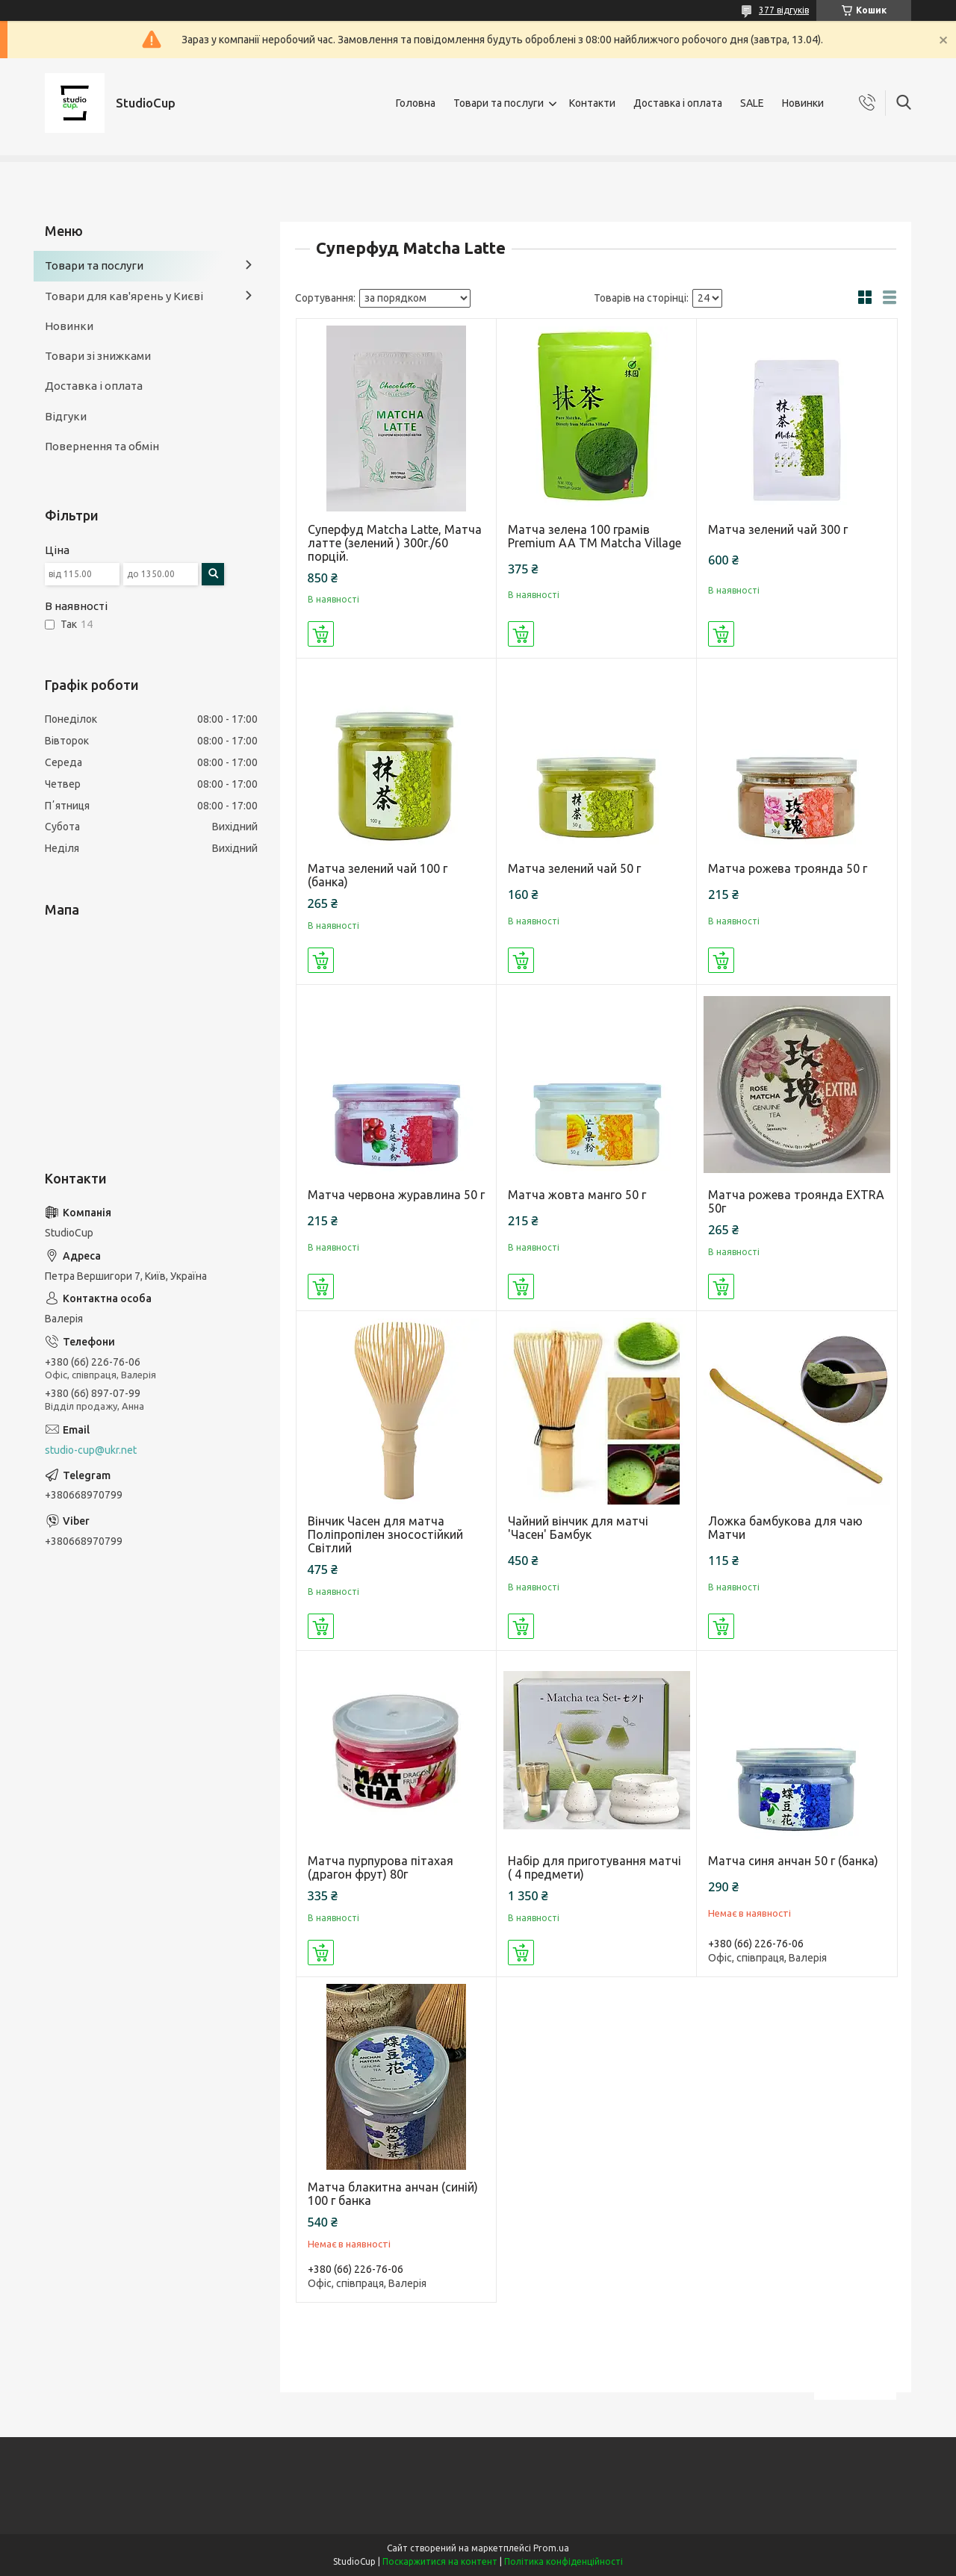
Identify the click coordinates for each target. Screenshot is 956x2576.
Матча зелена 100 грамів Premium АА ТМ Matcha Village (594, 536)
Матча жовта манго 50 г (577, 1194)
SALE (752, 103)
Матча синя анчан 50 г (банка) (793, 1860)
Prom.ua (551, 2548)
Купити (321, 634)
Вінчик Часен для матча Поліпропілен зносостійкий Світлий (385, 1534)
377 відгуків (784, 10)
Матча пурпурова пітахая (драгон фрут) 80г (380, 1867)
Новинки (803, 103)
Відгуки (66, 416)
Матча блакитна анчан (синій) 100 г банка (393, 2193)
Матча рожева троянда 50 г (787, 868)
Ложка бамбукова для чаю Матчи (785, 1527)
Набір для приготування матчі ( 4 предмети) (594, 1867)
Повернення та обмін (102, 446)
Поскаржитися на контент (439, 2561)
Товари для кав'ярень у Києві (124, 296)
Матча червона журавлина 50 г (396, 1194)
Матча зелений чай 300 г (778, 529)
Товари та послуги (498, 103)
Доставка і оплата (677, 103)
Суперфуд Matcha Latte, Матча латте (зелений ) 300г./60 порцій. (395, 543)
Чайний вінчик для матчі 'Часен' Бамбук (578, 1527)
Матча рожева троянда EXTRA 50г (796, 1201)
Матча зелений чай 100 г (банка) (377, 875)
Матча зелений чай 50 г (574, 868)
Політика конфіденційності (563, 2561)
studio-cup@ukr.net (91, 1450)
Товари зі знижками (98, 355)
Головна (415, 103)
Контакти (592, 103)
